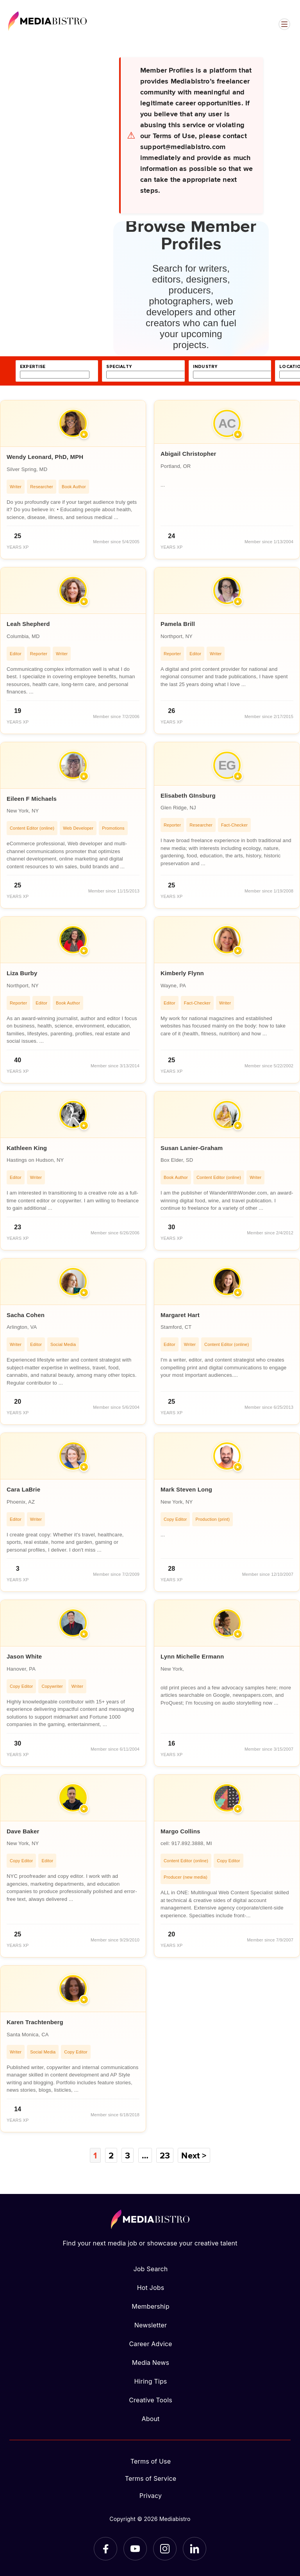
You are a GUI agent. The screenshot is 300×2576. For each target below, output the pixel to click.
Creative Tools (150, 2400)
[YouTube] (135, 2548)
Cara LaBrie (23, 1489)
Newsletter (150, 2325)
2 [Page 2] (111, 2155)
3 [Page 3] (127, 2155)
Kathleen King (27, 1148)
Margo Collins (180, 1831)
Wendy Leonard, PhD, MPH (45, 456)
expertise (33, 366)
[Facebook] (105, 2548)
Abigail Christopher (188, 453)
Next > (193, 2155)
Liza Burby (22, 973)
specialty (119, 366)
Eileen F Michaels (32, 798)
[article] (73, 479)
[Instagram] (165, 2548)
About (150, 2419)
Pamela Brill (178, 623)
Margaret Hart (180, 1315)
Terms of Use (150, 2461)
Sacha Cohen (26, 1315)
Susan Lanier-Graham (192, 1148)
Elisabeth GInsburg (188, 795)
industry (205, 366)
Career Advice (150, 2344)
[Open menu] (284, 24)
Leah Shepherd (28, 623)
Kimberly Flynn (182, 973)
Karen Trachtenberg (35, 2022)
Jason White (24, 1656)
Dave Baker (23, 1831)
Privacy (150, 2496)
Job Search (151, 2269)
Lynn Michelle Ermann (192, 1656)
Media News (150, 2362)
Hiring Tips (150, 2381)
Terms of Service (151, 2478)
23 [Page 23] (165, 2155)
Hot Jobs (150, 2288)
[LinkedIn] (194, 2548)
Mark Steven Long (186, 1489)
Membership (150, 2306)
